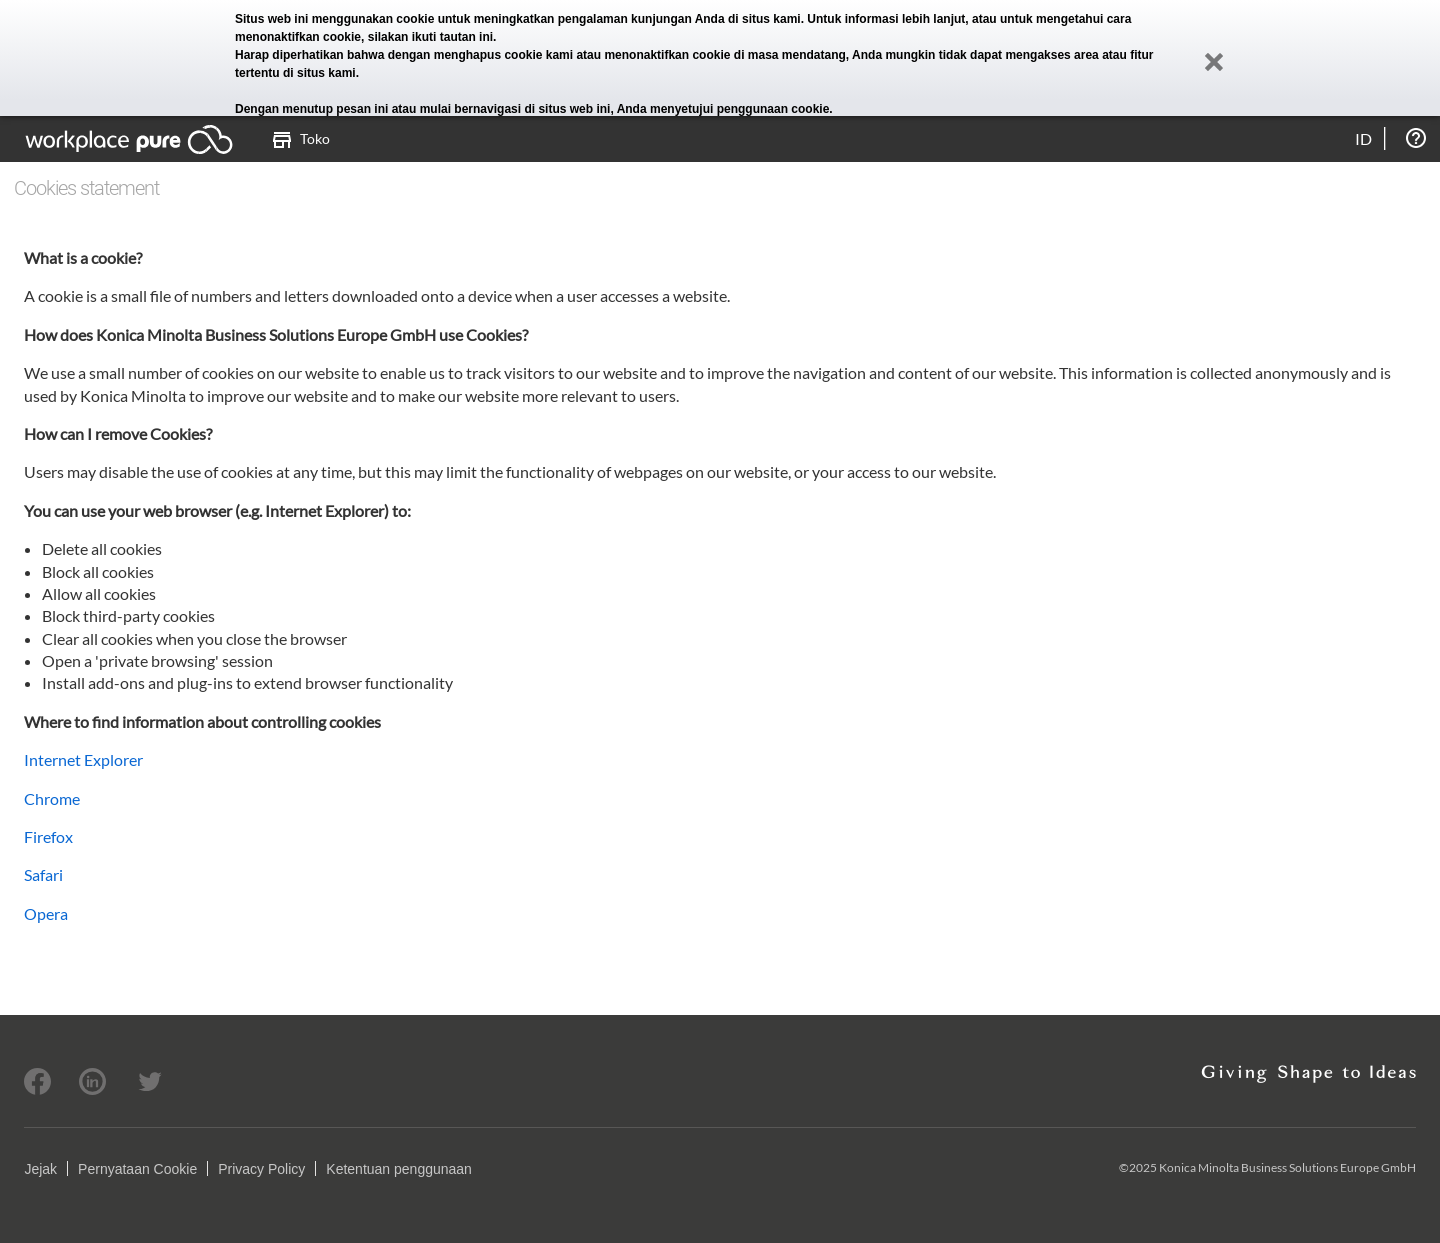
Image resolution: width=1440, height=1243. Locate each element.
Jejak (40, 1169)
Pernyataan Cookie (137, 1169)
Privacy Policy (261, 1169)
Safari (43, 874)
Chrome (52, 798)
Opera (46, 913)
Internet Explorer (83, 759)
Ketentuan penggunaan (399, 1169)
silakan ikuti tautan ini (430, 37)
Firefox (48, 836)
